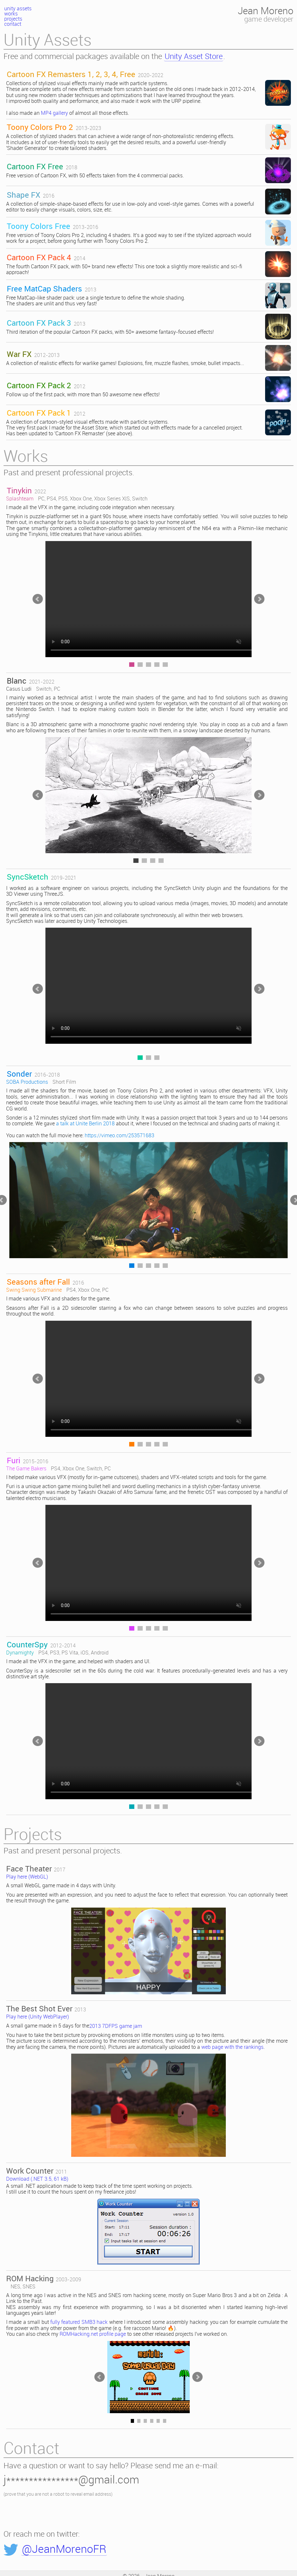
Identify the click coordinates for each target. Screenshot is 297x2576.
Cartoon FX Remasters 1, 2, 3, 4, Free (71, 74)
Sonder (19, 1074)
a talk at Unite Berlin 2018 (85, 1124)
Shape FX (23, 195)
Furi (13, 1460)
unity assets (18, 9)
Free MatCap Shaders (44, 288)
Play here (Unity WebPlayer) (37, 2017)
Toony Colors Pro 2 (40, 127)
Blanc (16, 681)
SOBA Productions (27, 1082)
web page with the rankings (232, 2047)
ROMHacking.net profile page (93, 2334)
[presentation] (52, 2513)
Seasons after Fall (38, 1282)
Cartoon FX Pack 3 (39, 323)
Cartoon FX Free (35, 166)
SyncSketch (27, 877)
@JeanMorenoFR (64, 2549)
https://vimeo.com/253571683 (119, 1136)
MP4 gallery (54, 113)
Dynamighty (20, 1653)
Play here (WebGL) (27, 1877)
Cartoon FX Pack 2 (39, 385)
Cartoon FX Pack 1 (39, 413)
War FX (19, 354)
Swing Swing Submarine (34, 1290)
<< (38, 599)
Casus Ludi (19, 689)
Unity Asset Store (194, 57)
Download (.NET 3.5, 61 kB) (37, 2179)
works (11, 14)
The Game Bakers (26, 1469)
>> (259, 599)
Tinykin (19, 490)
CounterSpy (27, 1644)
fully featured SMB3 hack (79, 2322)
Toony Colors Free (38, 226)
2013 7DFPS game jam (115, 2026)
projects (13, 19)
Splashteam (20, 499)
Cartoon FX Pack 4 (39, 257)
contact (12, 24)
